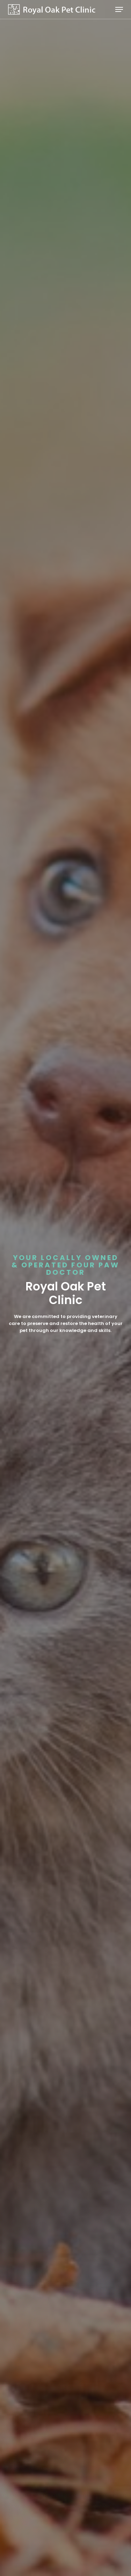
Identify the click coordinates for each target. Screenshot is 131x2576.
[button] (119, 9)
